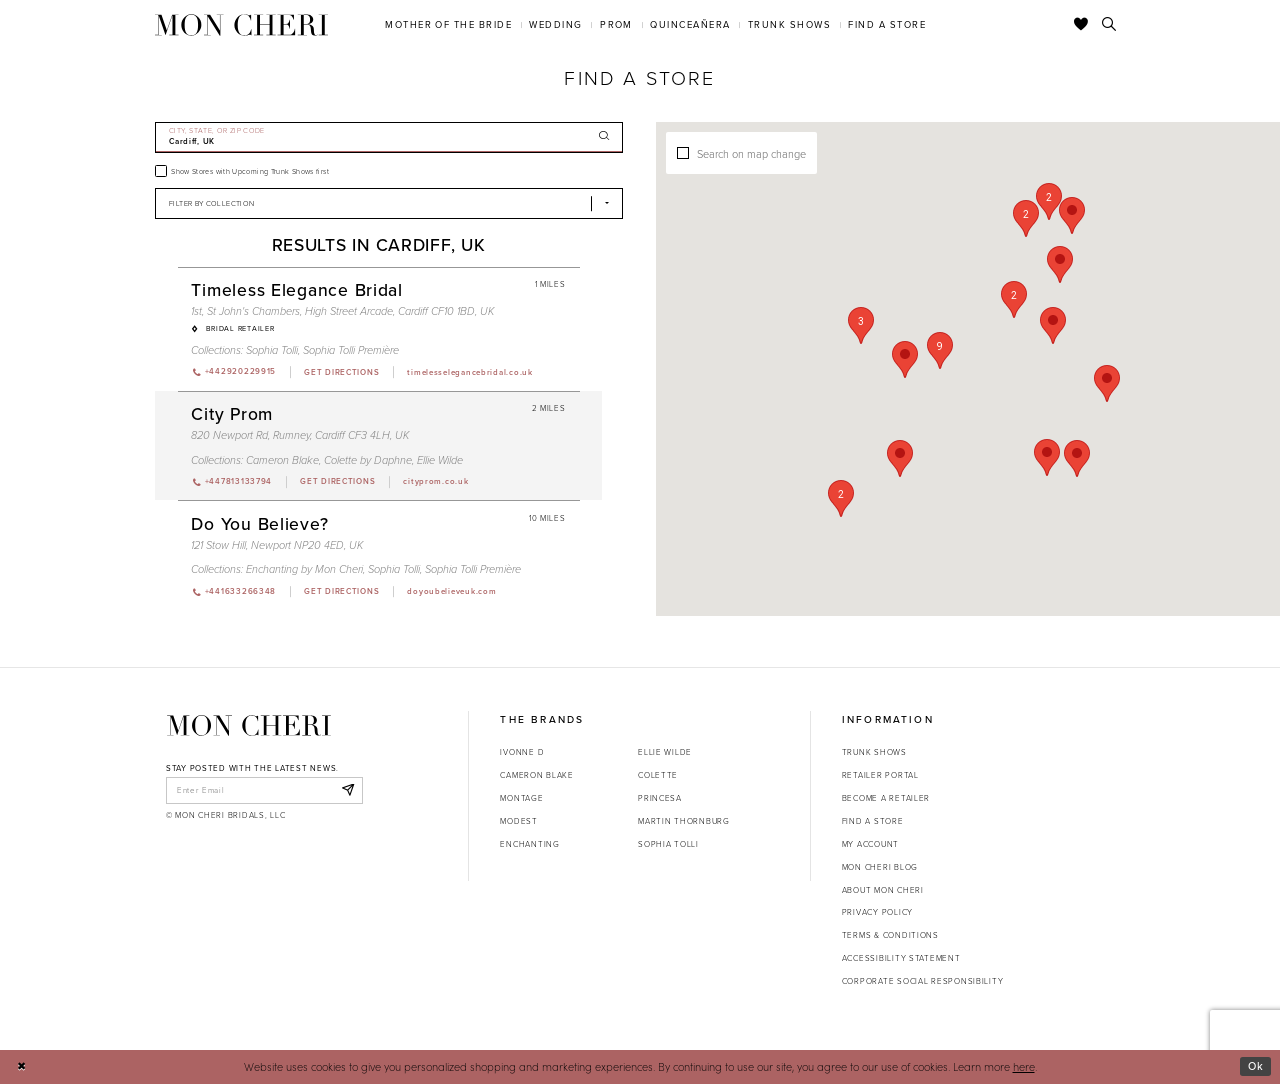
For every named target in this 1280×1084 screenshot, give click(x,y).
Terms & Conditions (890, 935)
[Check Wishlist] (1081, 25)
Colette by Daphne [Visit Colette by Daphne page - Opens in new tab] (368, 460)
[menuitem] (449, 24)
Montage (521, 798)
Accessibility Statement (901, 958)
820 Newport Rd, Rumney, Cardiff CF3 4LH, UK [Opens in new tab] (300, 435)
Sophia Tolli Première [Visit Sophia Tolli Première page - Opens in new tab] (351, 350)
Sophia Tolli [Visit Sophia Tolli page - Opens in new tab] (272, 350)
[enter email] (264, 790)
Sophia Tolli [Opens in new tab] (668, 844)
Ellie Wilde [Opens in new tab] (665, 752)
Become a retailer (886, 798)
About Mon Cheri (883, 890)
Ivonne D (522, 752)
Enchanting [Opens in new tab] (529, 844)
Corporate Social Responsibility (923, 981)
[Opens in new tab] (341, 372)
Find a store (873, 821)
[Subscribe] (347, 790)
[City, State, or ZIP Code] (389, 137)
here (1024, 1066)
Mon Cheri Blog (880, 867)
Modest (518, 821)
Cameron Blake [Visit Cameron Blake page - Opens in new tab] (282, 460)
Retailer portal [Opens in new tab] (880, 775)
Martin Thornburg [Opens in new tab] (684, 821)
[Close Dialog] (21, 1067)
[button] (940, 350)
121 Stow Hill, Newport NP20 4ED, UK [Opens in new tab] (277, 545)
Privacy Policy (877, 912)
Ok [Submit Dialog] (1256, 1066)
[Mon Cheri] (249, 725)
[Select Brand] (389, 203)
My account (870, 844)
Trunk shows (874, 752)
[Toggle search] (1109, 25)
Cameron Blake (536, 775)
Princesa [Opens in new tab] (660, 798)
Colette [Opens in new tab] (658, 775)
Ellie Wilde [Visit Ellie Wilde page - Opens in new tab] (440, 460)
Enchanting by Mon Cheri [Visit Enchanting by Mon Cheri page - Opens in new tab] (304, 569)
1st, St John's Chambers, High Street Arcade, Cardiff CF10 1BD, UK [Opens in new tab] (342, 311)
